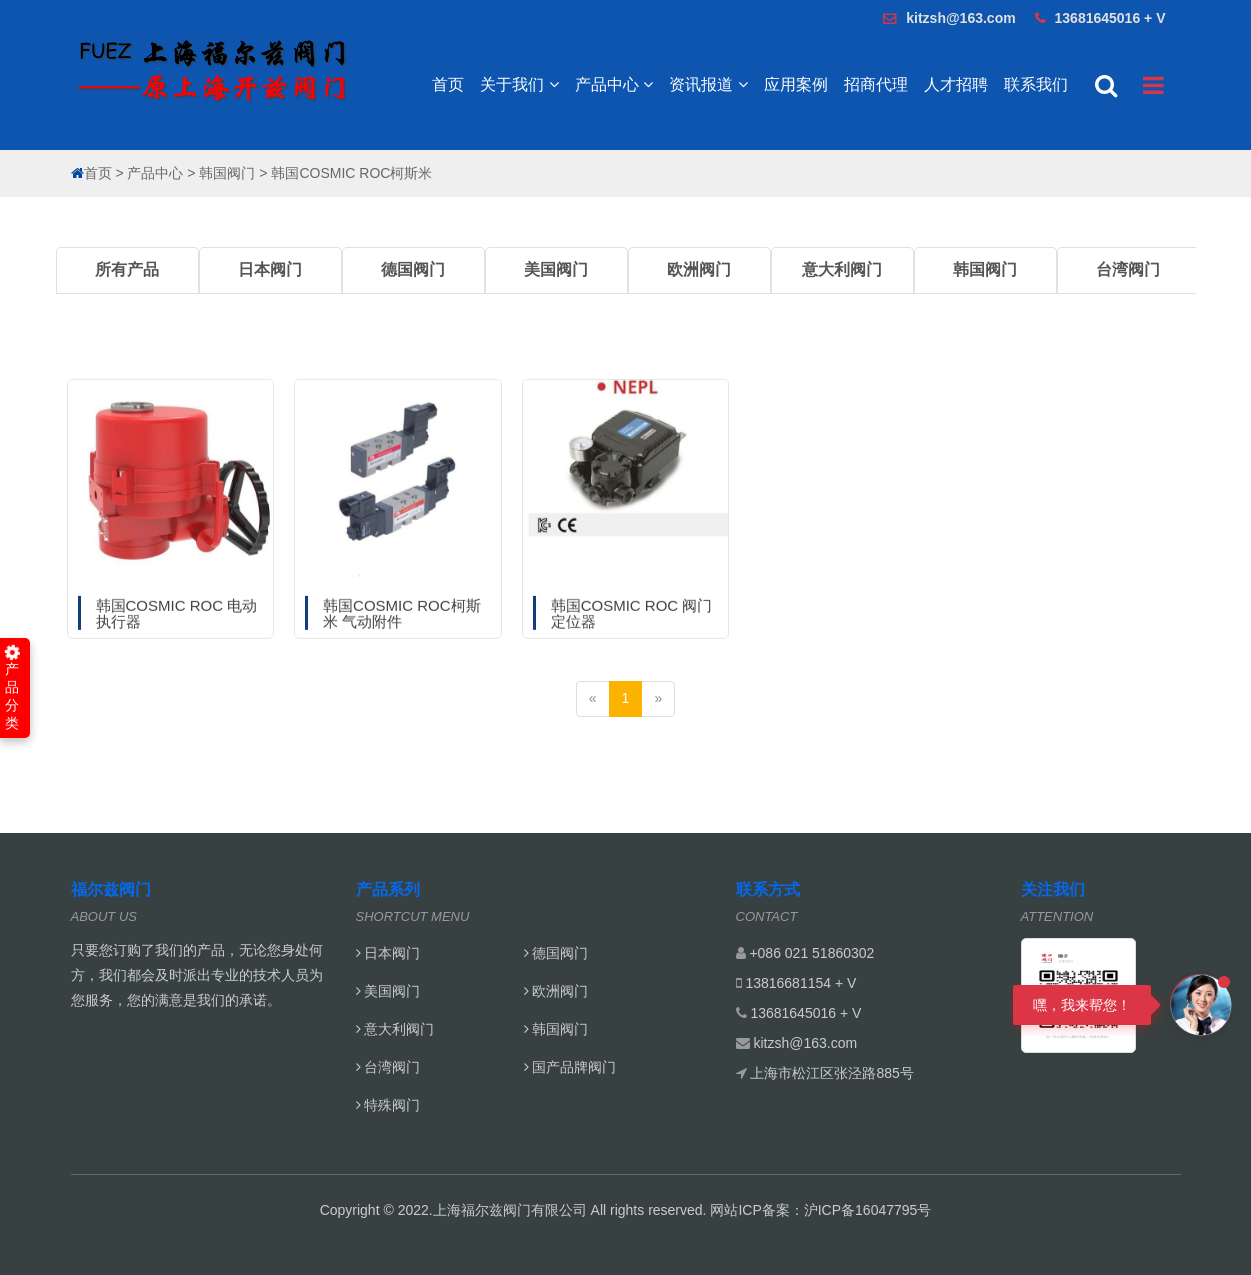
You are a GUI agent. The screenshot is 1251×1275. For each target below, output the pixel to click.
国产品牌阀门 (570, 1067)
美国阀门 (556, 269)
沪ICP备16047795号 (868, 1210)
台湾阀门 (1128, 269)
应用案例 (796, 84)
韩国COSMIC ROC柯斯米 (351, 173)
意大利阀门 (842, 269)
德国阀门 (413, 269)
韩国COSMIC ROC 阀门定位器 (632, 649)
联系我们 (1036, 84)
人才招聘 (956, 84)
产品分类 (12, 688)
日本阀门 (270, 269)
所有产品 (127, 269)
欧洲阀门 (699, 269)
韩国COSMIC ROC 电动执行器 (177, 649)
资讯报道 (708, 84)
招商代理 (876, 84)
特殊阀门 (388, 1105)
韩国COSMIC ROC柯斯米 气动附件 (402, 649)
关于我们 (519, 84)
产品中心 (614, 84)
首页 (448, 84)
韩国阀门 (227, 173)
